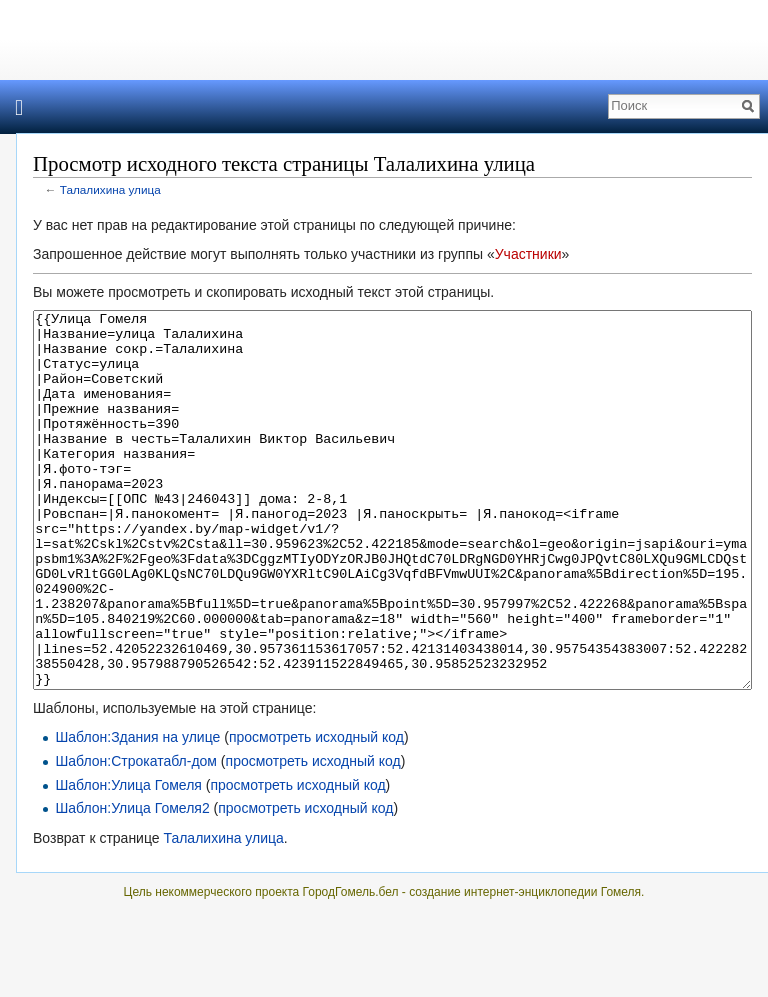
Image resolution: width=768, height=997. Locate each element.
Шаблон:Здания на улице (137, 812)
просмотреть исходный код (316, 812)
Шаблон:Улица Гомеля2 (132, 883)
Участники (528, 254)
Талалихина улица (110, 189)
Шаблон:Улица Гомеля (128, 860)
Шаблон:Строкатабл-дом (136, 836)
